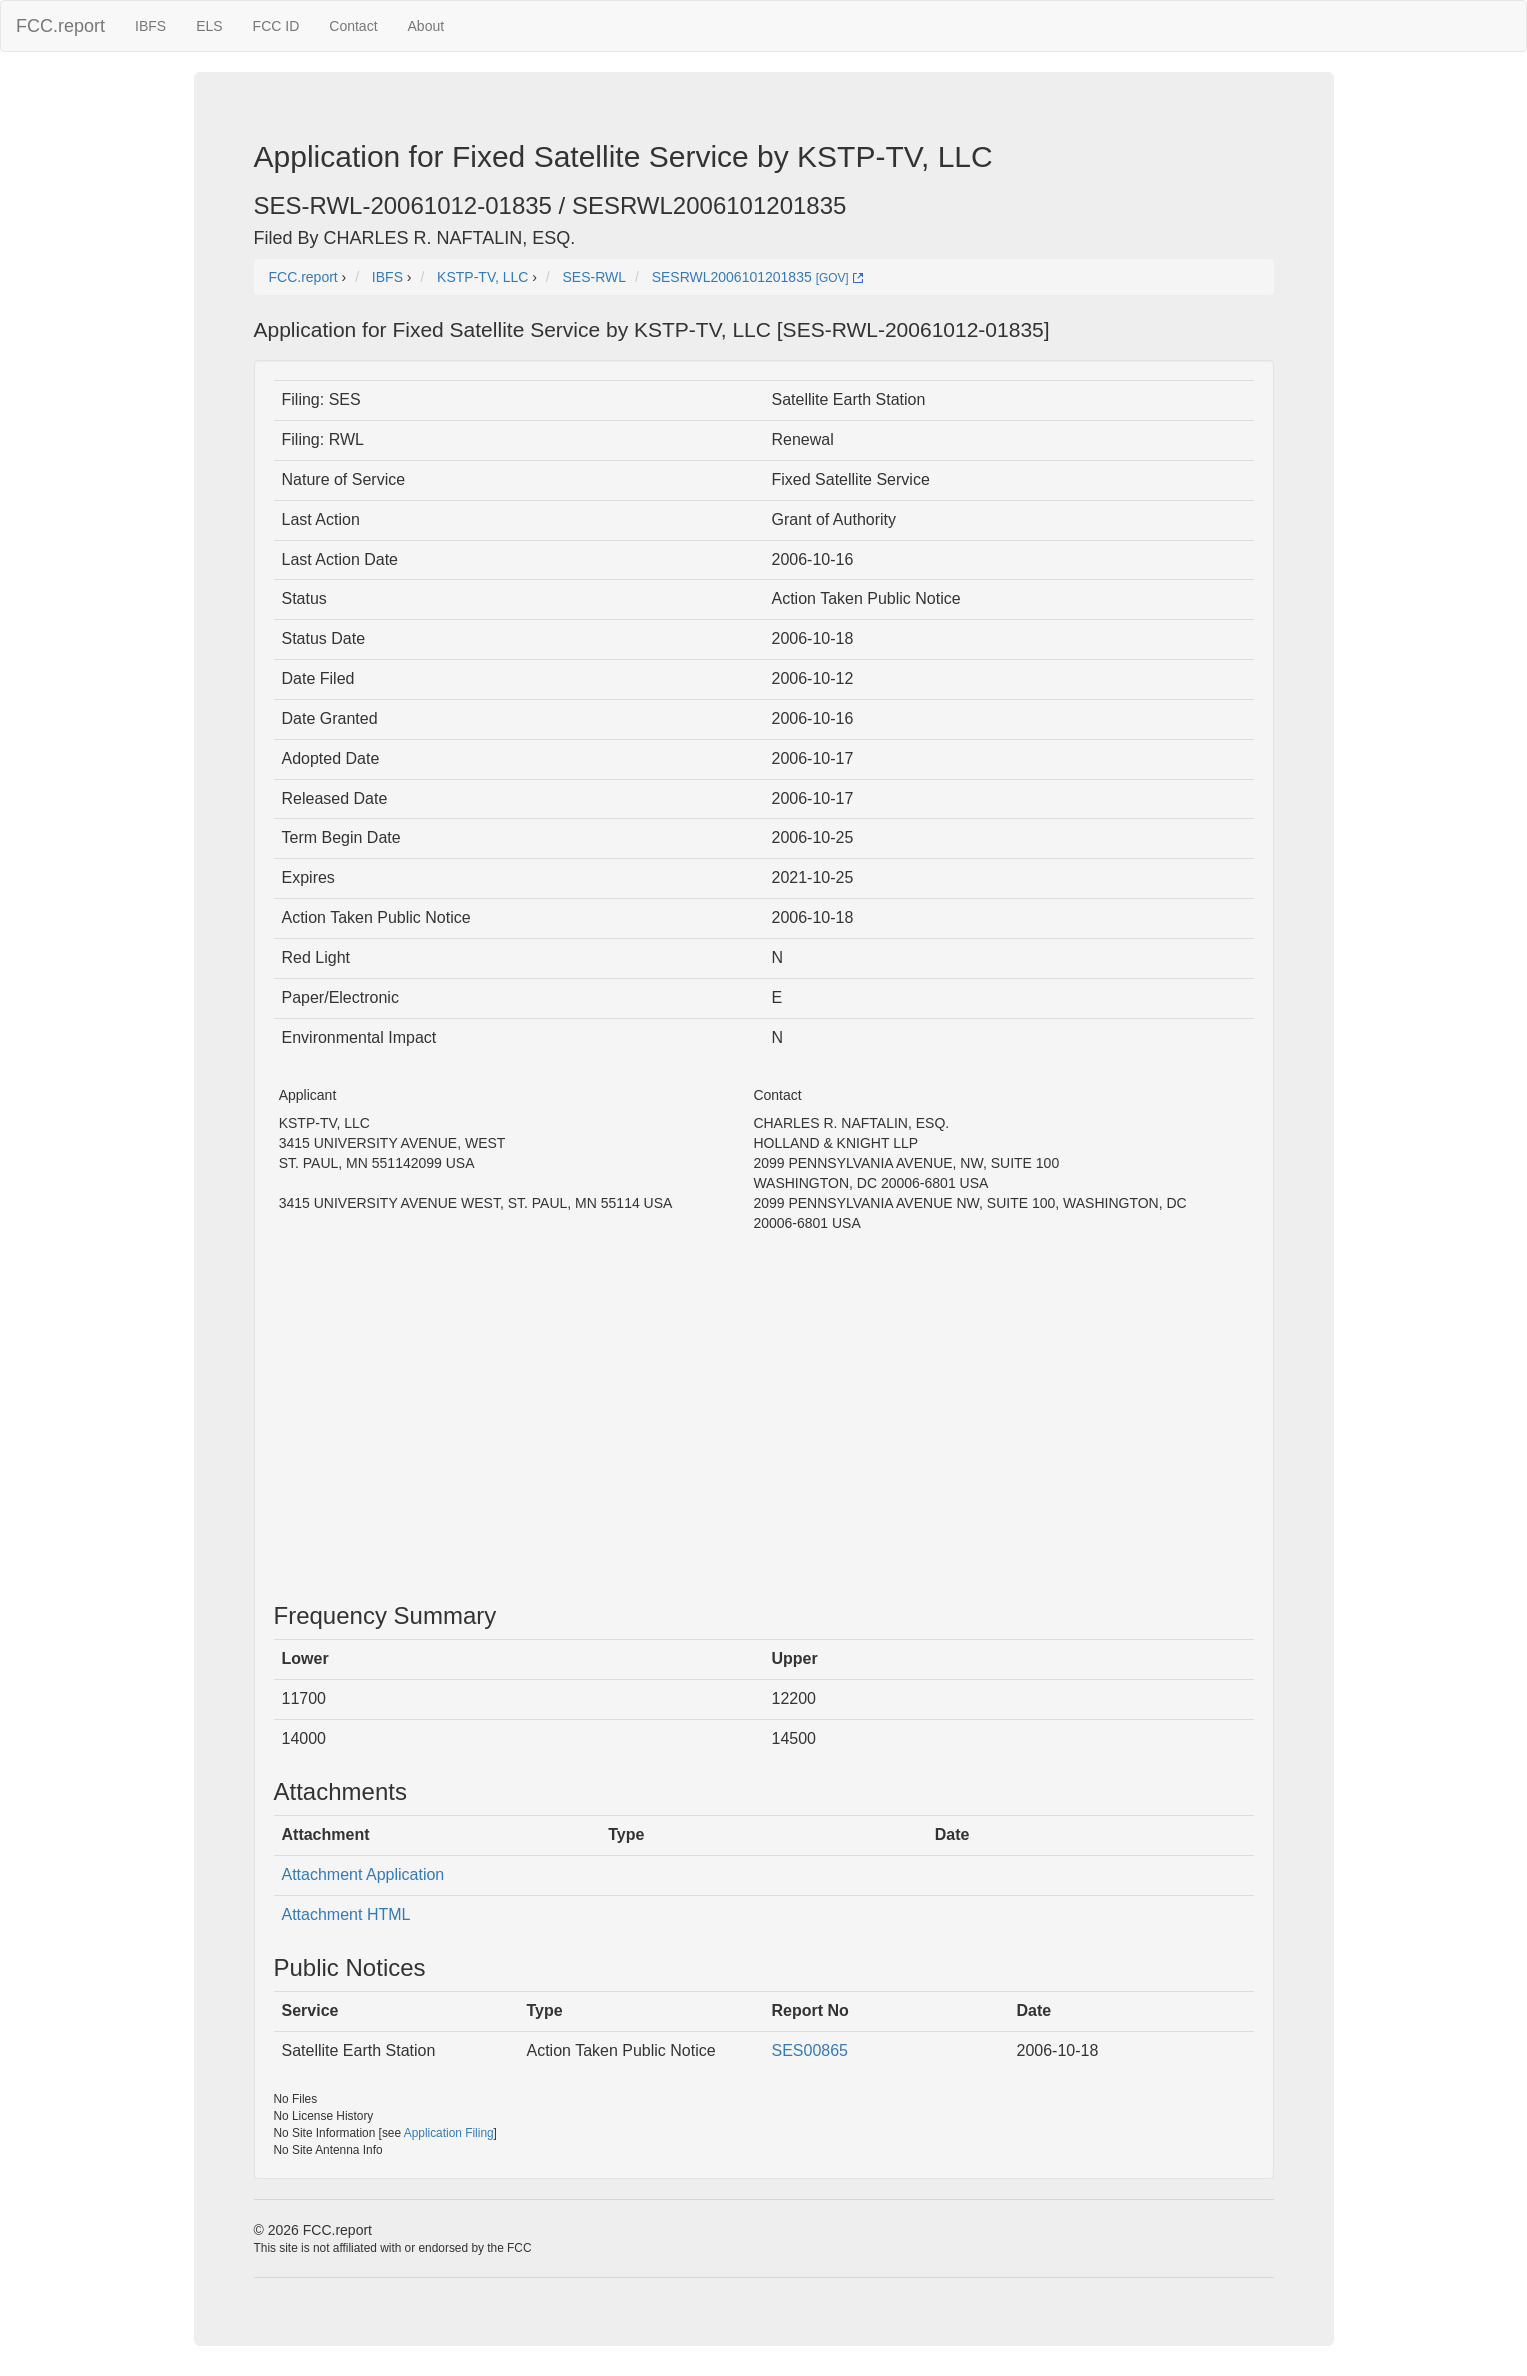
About (426, 26)
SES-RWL (595, 277)
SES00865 (810, 2050)
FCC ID (276, 26)
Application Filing (449, 2133)
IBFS (150, 26)
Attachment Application (363, 1874)
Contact (353, 26)
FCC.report (60, 26)
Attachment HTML (346, 1914)
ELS (209, 26)
